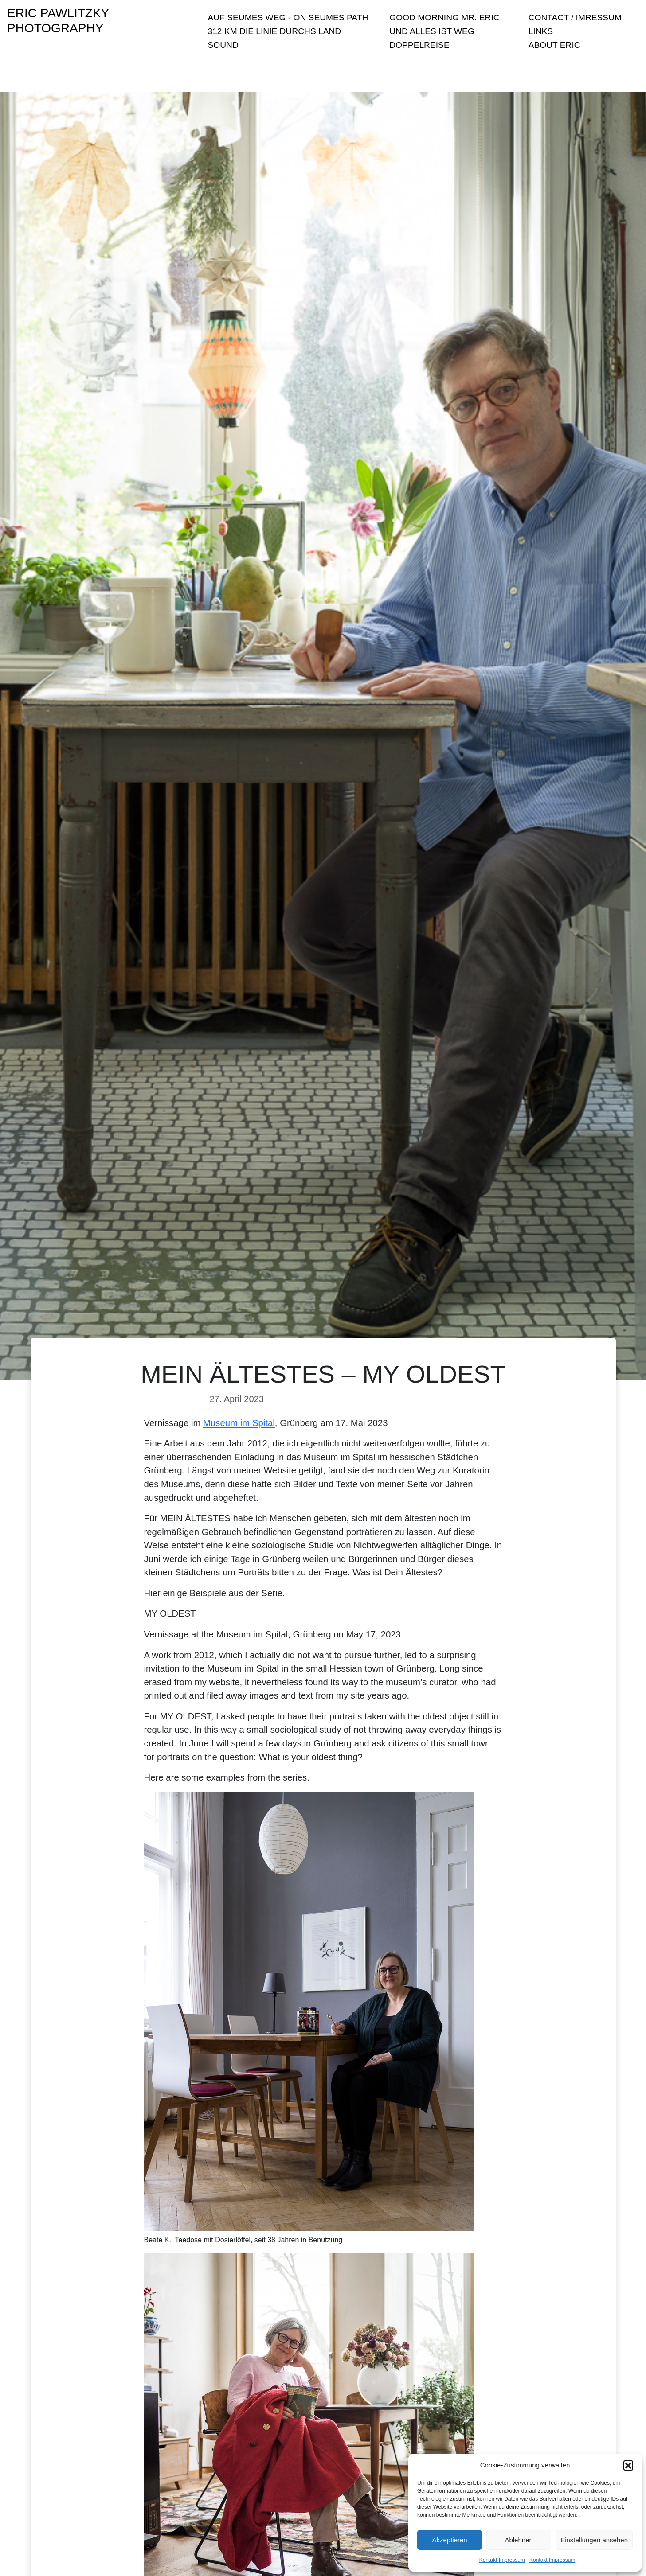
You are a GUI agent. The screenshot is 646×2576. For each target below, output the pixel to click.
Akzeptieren (449, 2540)
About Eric (554, 45)
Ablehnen (518, 2540)
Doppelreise (419, 45)
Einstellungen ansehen (594, 2540)
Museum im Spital (239, 1423)
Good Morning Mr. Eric (444, 17)
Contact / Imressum (575, 17)
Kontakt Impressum (502, 2560)
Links (541, 31)
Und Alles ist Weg (431, 31)
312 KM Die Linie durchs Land (274, 31)
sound (223, 45)
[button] (628, 2465)
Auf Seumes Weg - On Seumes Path (288, 17)
